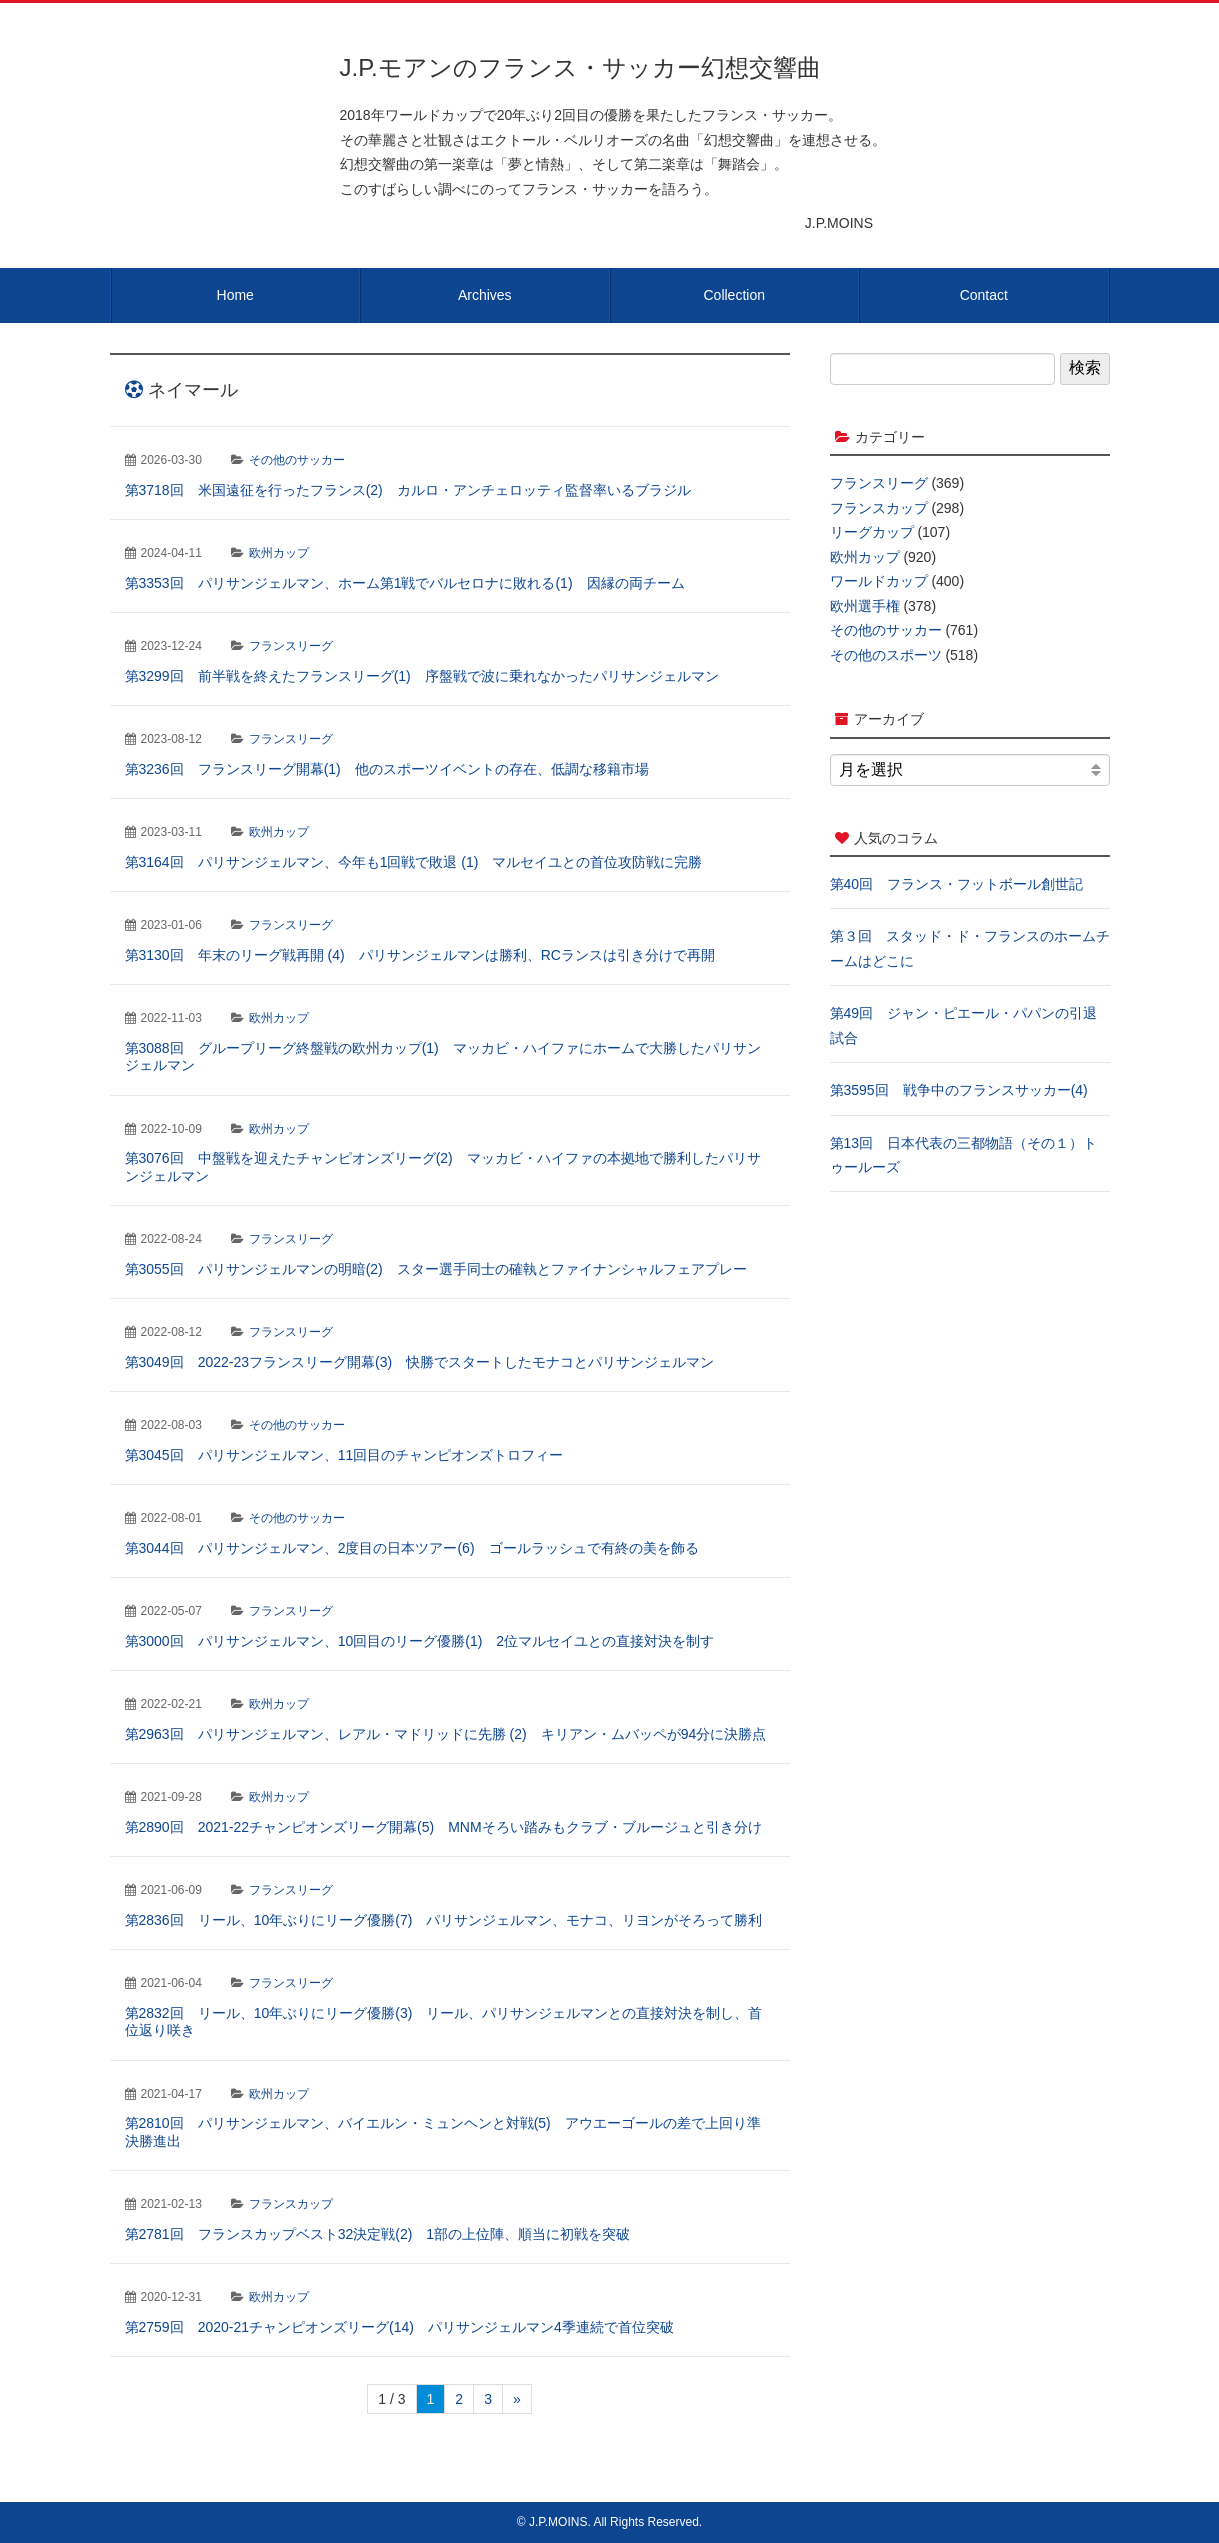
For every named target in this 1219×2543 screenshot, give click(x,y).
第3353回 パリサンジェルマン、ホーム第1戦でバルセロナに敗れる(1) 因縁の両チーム (405, 583)
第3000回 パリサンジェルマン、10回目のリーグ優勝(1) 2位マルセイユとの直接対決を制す (420, 1641)
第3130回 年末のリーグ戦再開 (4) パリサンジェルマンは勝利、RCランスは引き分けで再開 (420, 955)
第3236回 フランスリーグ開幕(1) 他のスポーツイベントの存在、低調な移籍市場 (387, 769)
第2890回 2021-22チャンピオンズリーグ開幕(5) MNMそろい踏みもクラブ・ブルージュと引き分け (443, 1827)
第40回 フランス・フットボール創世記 (957, 884)
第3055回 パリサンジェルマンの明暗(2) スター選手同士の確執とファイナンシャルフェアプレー (436, 1269)
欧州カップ (279, 553)
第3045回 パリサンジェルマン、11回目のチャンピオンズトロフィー (344, 1455)
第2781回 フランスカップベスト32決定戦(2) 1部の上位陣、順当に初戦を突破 (378, 2234)
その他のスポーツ (886, 655)
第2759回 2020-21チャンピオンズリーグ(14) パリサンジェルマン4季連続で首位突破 (399, 2327)
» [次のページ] (517, 2399)
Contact (984, 295)
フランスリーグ (291, 646)
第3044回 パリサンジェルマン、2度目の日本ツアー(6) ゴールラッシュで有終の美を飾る (412, 1548)
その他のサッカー (297, 460)
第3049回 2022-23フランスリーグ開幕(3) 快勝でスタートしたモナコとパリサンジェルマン (420, 1362)
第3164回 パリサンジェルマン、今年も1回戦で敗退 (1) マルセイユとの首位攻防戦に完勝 (414, 862)
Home (235, 295)
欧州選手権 (865, 606)
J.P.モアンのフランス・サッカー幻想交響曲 (580, 67)
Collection (734, 295)
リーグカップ (872, 532)
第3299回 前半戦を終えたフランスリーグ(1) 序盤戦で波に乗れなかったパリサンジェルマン (422, 676)
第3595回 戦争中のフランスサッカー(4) (959, 1090)
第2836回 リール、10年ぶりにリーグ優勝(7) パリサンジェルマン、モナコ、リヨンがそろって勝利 (444, 1920)
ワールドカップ (879, 581)
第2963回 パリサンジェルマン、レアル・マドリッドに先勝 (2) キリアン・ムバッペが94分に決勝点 (446, 1734)
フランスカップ (291, 2204)
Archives (485, 295)
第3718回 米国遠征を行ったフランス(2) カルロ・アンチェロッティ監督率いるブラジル (408, 490)
